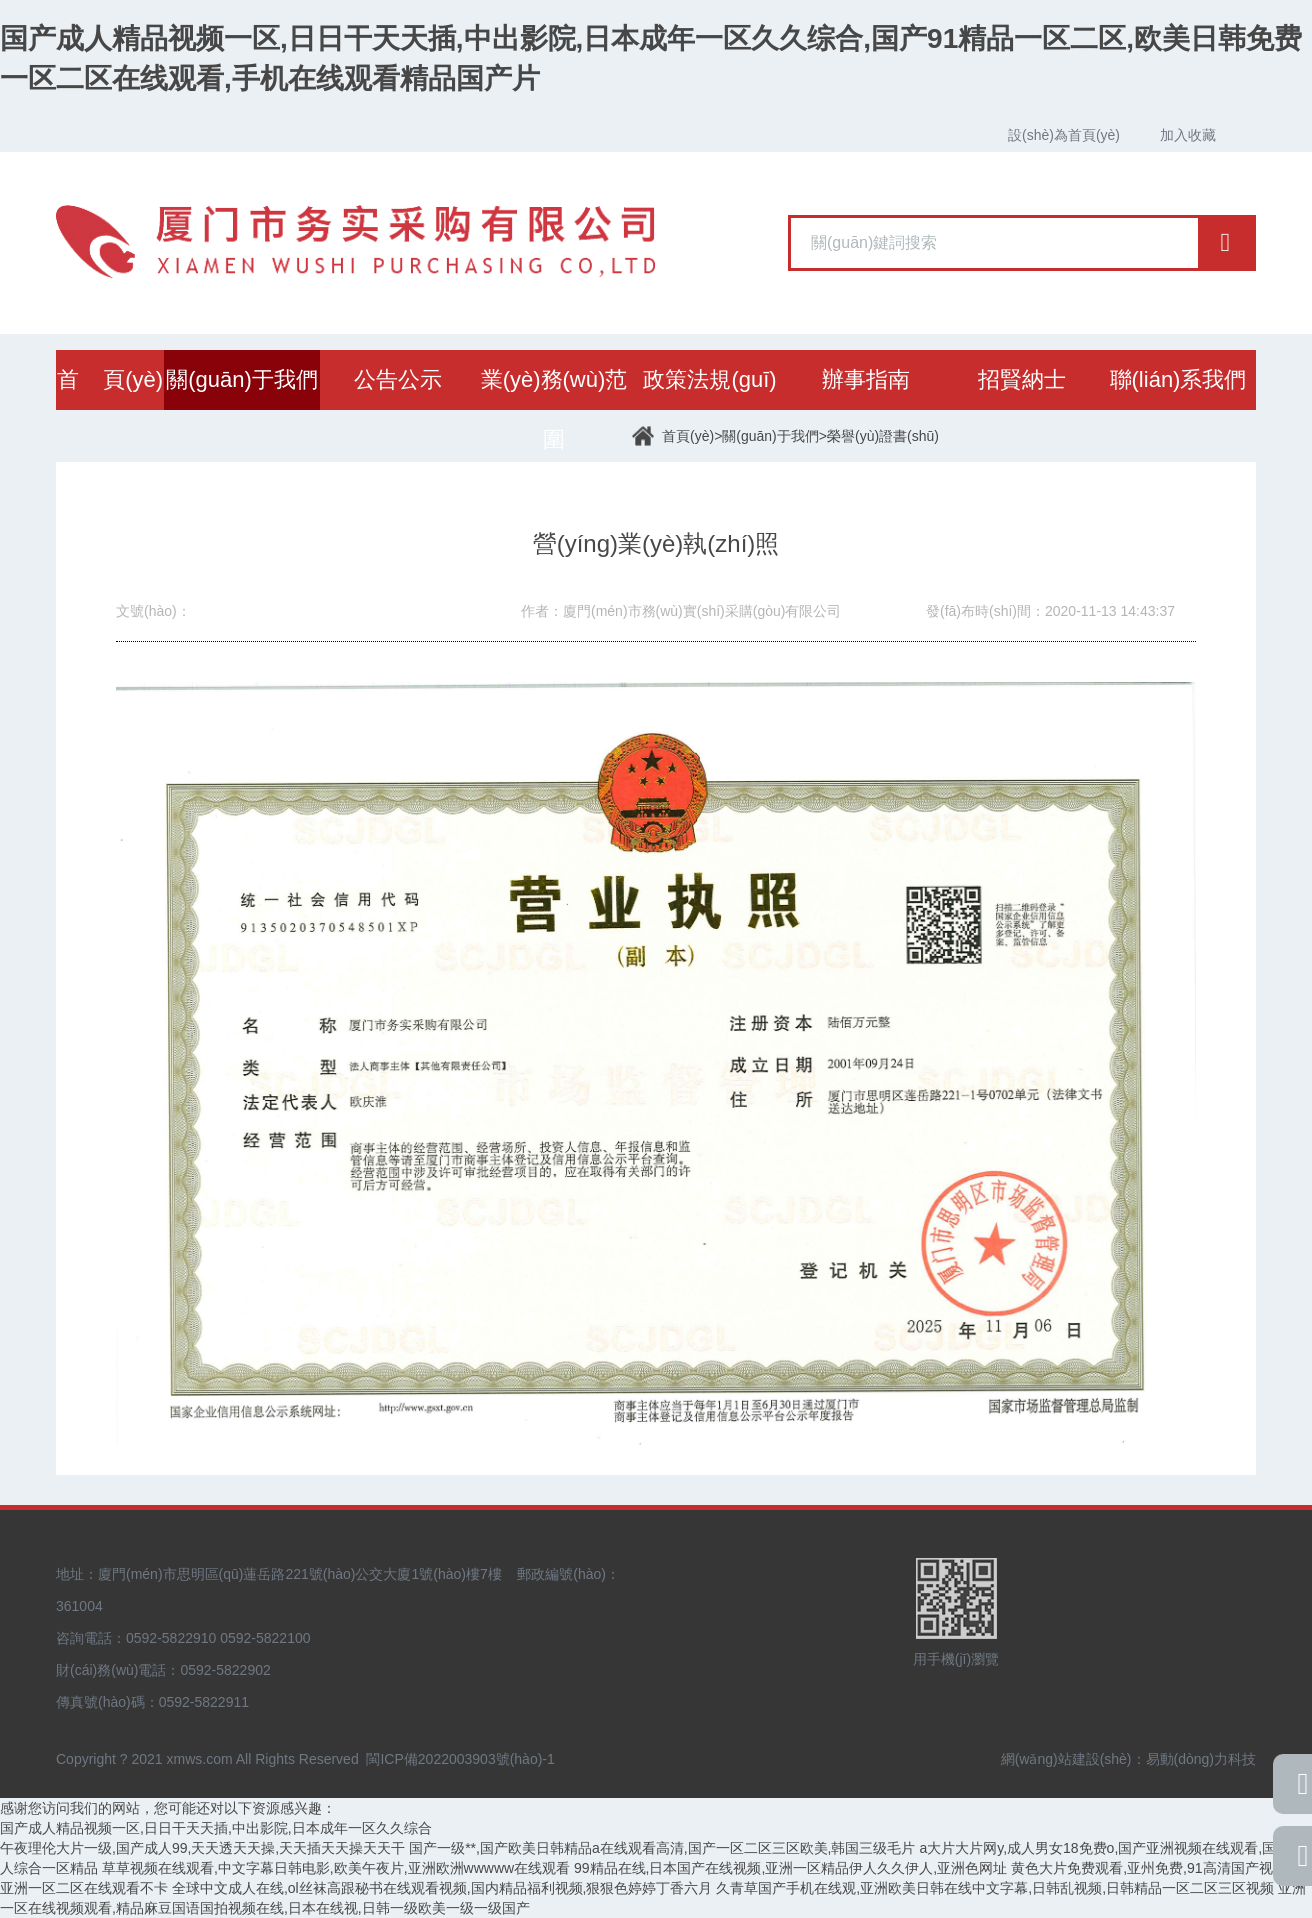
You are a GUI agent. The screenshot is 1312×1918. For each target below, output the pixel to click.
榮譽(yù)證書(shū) (883, 436)
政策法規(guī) (709, 379)
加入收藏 (1188, 135)
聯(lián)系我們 (1178, 379)
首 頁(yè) (110, 379)
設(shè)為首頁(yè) (1064, 135)
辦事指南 (866, 379)
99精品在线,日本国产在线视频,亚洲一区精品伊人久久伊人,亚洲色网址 (790, 1868)
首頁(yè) (688, 436)
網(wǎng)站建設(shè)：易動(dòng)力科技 (1128, 1759)
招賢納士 (1022, 379)
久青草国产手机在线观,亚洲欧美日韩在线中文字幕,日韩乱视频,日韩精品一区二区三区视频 (995, 1888)
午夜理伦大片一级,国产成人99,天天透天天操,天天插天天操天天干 (202, 1848)
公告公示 (398, 379)
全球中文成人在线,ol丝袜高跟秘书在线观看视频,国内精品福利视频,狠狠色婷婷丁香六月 (442, 1888)
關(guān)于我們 (242, 379)
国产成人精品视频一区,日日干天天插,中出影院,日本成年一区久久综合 (216, 1828)
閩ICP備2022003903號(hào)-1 (460, 1759)
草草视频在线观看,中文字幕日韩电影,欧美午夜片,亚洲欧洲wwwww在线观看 (336, 1868)
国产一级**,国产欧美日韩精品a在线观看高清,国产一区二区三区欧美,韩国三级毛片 (662, 1848)
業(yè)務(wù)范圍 (554, 409)
